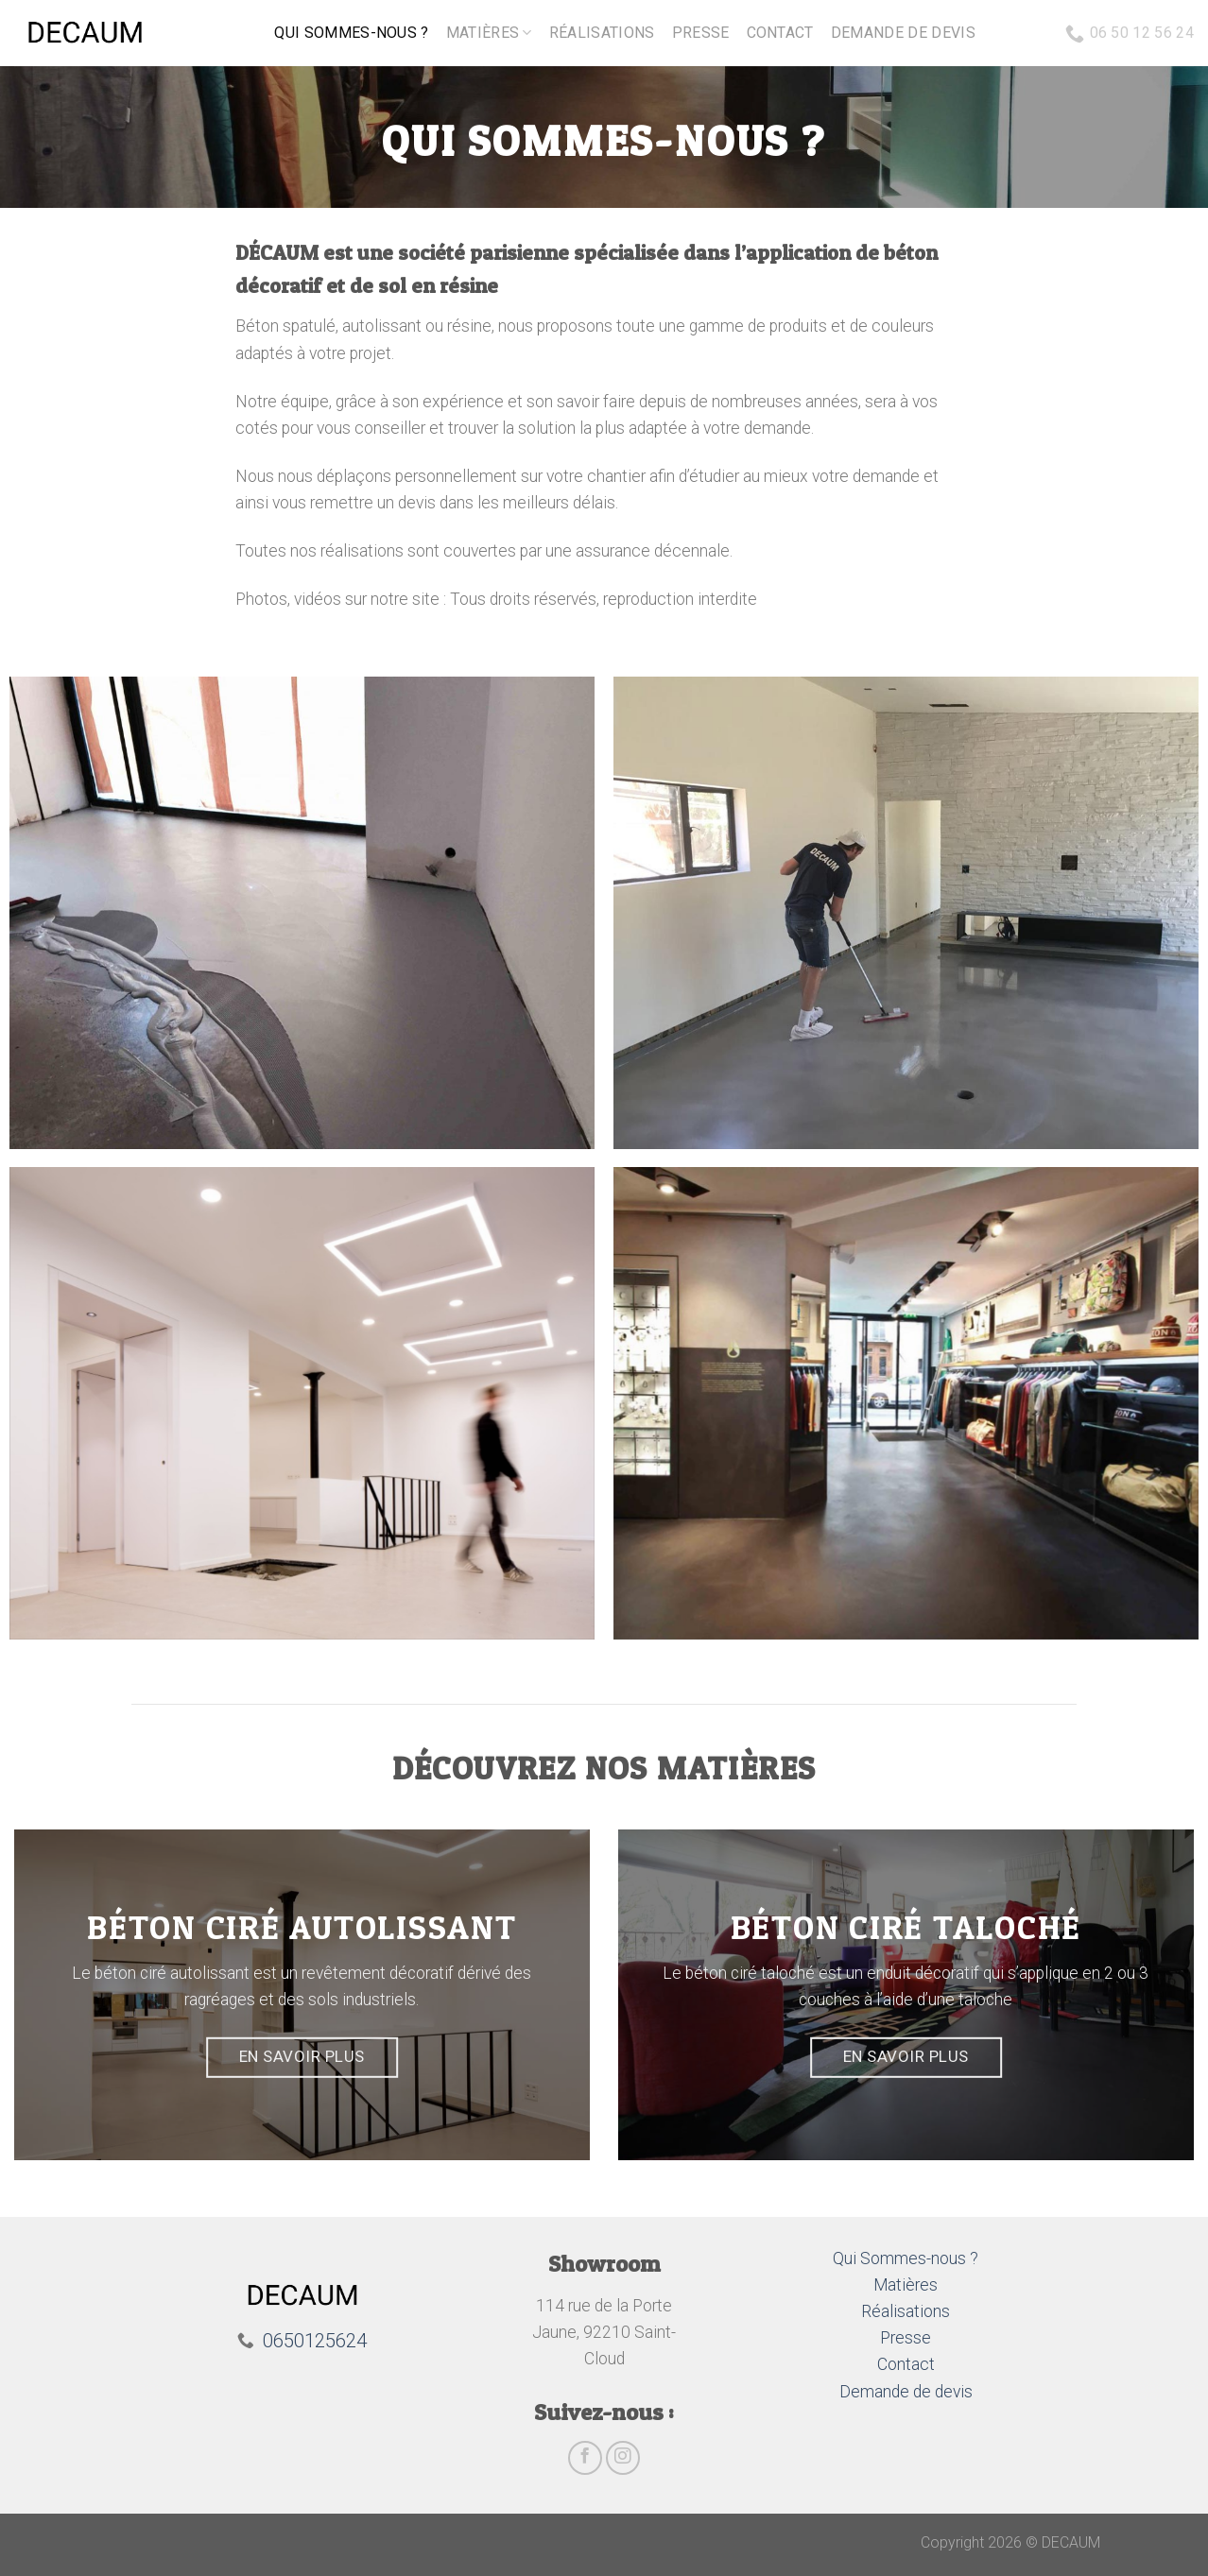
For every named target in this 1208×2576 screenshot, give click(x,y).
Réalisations (602, 33)
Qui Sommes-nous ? (905, 2258)
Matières (489, 33)
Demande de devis (903, 33)
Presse (701, 33)
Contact (780, 33)
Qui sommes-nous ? (351, 33)
